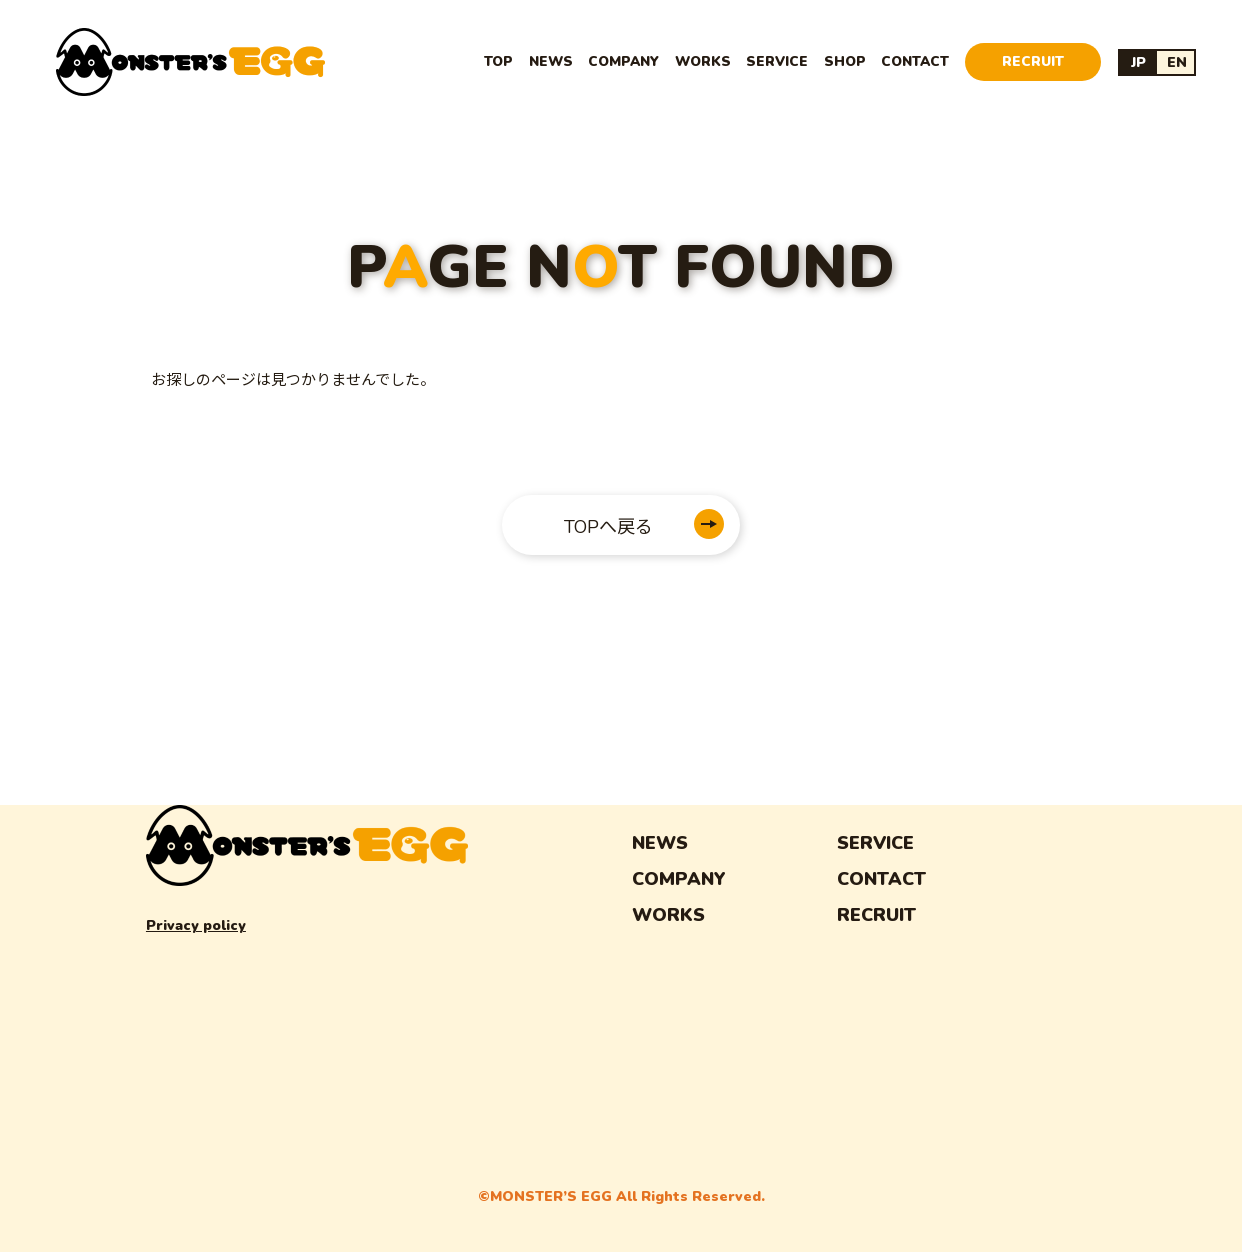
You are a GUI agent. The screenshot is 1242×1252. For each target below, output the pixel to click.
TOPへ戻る (608, 527)
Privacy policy (196, 925)
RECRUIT (1033, 61)
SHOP (845, 61)
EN (1177, 62)
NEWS (551, 61)
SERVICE (777, 61)
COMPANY (623, 61)
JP (1138, 62)
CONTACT (915, 61)
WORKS (703, 61)
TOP (498, 61)
